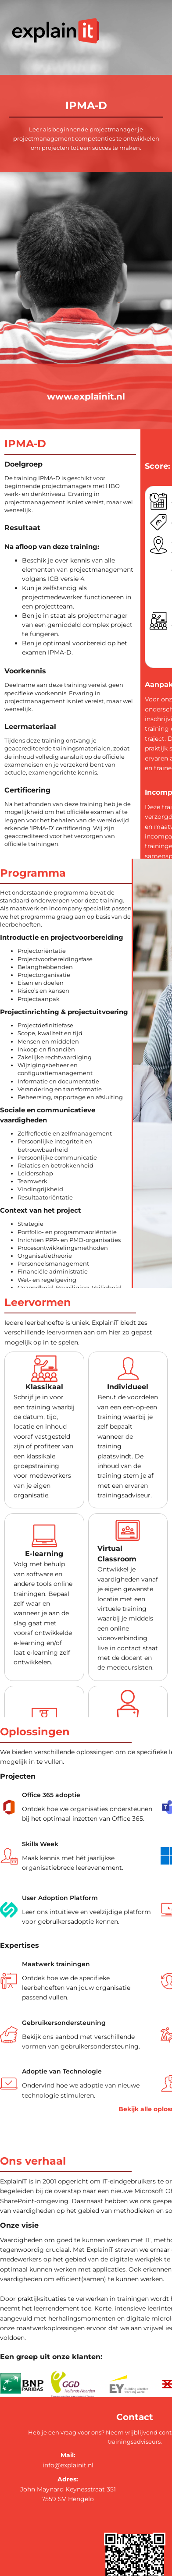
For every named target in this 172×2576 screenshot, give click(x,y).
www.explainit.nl (86, 396)
